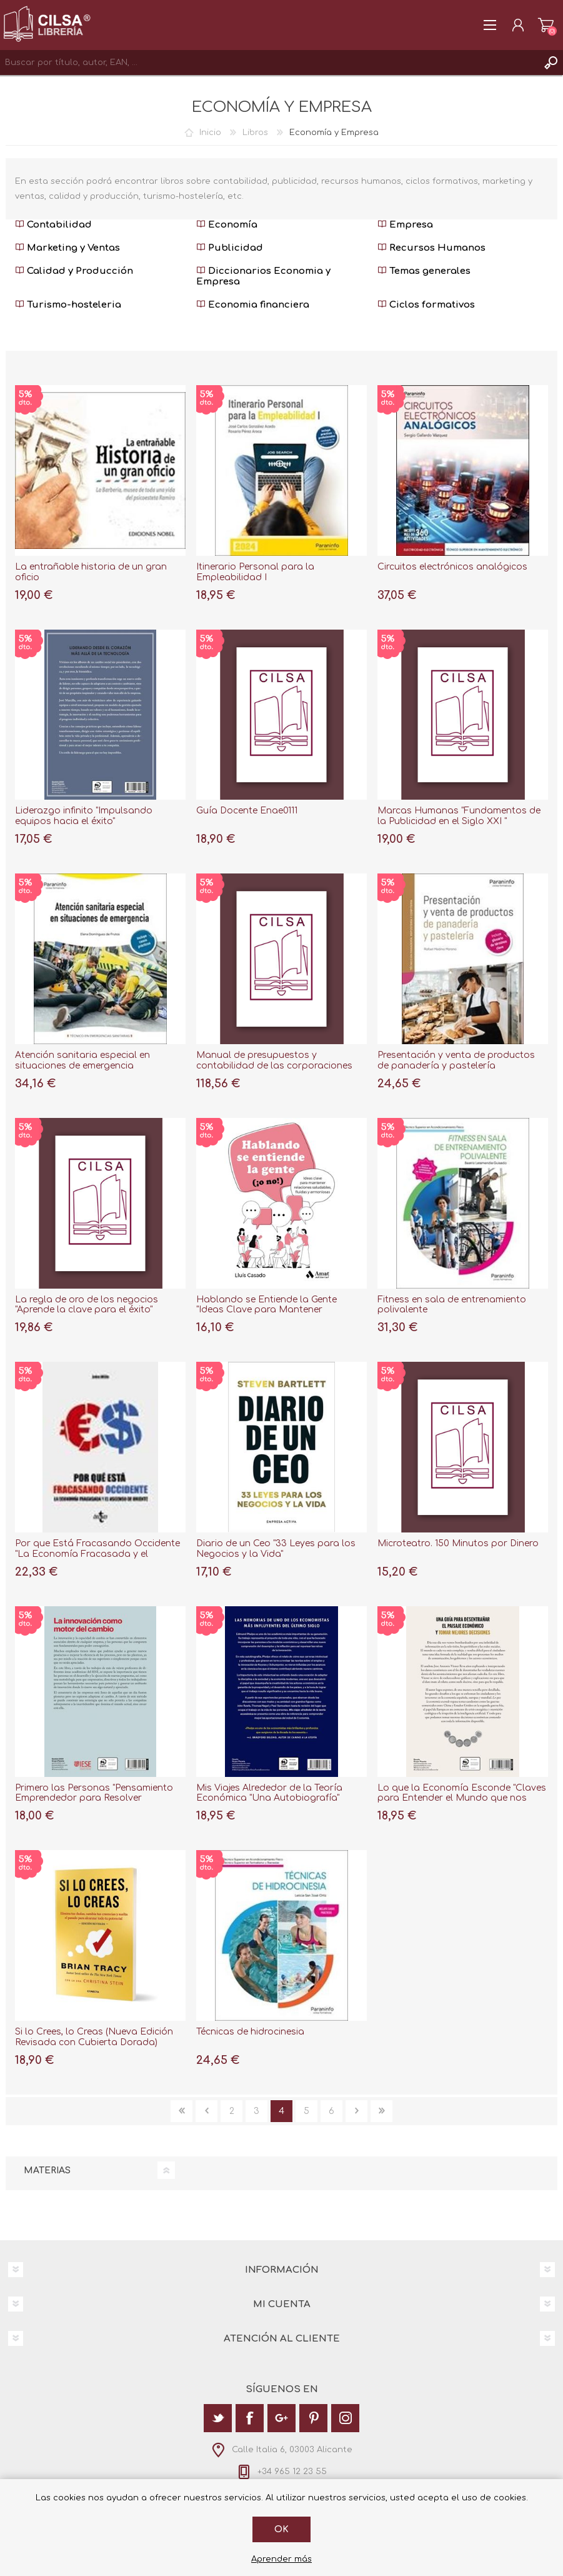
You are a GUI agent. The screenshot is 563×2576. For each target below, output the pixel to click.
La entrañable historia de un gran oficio (91, 572)
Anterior (206, 2111)
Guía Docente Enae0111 (246, 810)
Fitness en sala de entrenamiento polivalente (451, 1305)
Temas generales (424, 271)
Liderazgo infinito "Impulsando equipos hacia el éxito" (83, 816)
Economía (226, 224)
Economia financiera (252, 304)
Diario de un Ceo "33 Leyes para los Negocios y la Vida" (276, 1549)
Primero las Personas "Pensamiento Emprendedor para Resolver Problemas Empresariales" (94, 1798)
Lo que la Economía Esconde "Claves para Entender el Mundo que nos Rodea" (461, 1798)
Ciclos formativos (426, 304)
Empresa (405, 224)
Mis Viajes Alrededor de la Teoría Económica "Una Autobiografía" (269, 1793)
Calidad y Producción (74, 271)
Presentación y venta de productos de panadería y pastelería (456, 1060)
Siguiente (356, 2111)
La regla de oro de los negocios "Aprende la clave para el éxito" (86, 1305)
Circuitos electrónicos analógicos (452, 566)
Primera (181, 2111)
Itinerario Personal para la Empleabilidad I (255, 572)
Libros (255, 132)
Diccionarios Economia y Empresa (263, 276)
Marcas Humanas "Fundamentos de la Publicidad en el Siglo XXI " (459, 816)
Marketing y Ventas (67, 248)
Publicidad (229, 248)
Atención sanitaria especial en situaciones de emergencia (82, 1060)
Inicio (210, 132)
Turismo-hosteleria (68, 304)
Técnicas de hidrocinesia (250, 2031)
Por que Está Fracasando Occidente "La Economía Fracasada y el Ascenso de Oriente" (97, 1554)
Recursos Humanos (431, 248)
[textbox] (269, 62)
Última (381, 2111)
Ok (281, 2529)
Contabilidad (53, 224)
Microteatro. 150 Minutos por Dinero (458, 1543)
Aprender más (281, 2559)
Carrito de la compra (546, 25)
